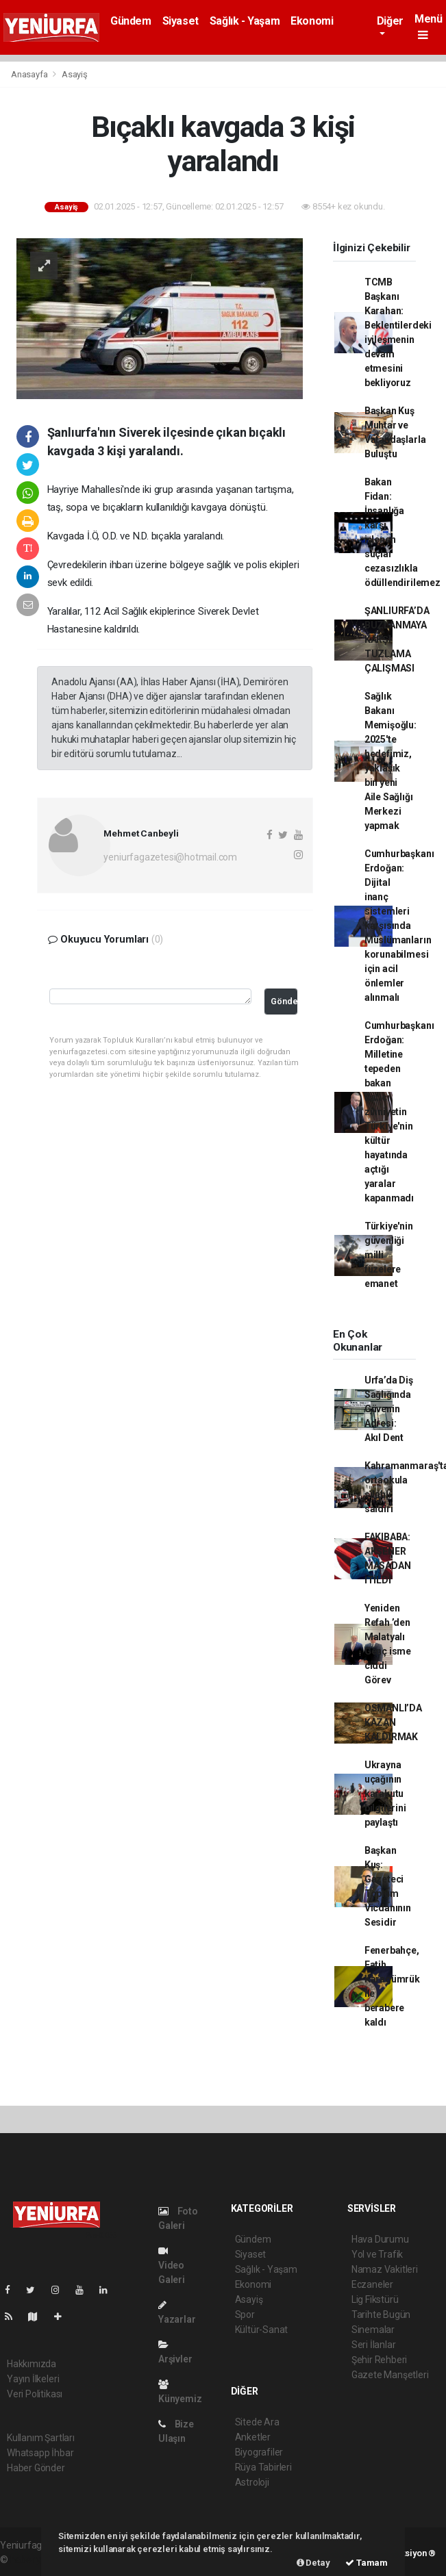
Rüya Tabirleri (263, 2467)
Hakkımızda (31, 2363)
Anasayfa (30, 74)
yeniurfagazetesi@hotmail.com (170, 857)
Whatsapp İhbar (40, 2452)
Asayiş (75, 74)
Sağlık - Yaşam (245, 20)
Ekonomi (311, 20)
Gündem (130, 20)
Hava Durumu (380, 2239)
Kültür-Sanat (261, 2329)
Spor (245, 2314)
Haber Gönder (36, 2467)
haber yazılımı (39, 2559)
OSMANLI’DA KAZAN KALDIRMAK (393, 1722)
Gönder (284, 1001)
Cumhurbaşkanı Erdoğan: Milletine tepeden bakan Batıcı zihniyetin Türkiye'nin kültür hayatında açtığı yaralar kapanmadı (399, 1111)
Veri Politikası (34, 2393)
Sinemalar (373, 2329)
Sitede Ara (257, 2421)
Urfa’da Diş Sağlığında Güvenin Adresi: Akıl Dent (388, 1409)
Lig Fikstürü (375, 2299)
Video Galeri (171, 2265)
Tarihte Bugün (381, 2314)
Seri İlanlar (373, 2344)
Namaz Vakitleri (384, 2269)
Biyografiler (259, 2452)
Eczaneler (372, 2284)
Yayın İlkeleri (33, 2378)
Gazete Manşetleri (390, 2374)
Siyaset (180, 20)
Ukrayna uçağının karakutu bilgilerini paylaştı (385, 1793)
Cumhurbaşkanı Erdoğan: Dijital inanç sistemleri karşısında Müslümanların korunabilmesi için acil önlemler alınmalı (399, 925)
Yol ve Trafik (377, 2254)
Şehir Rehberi (379, 2359)
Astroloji (252, 2482)
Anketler (253, 2437)
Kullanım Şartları (41, 2437)
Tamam (366, 2563)
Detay (313, 2563)
